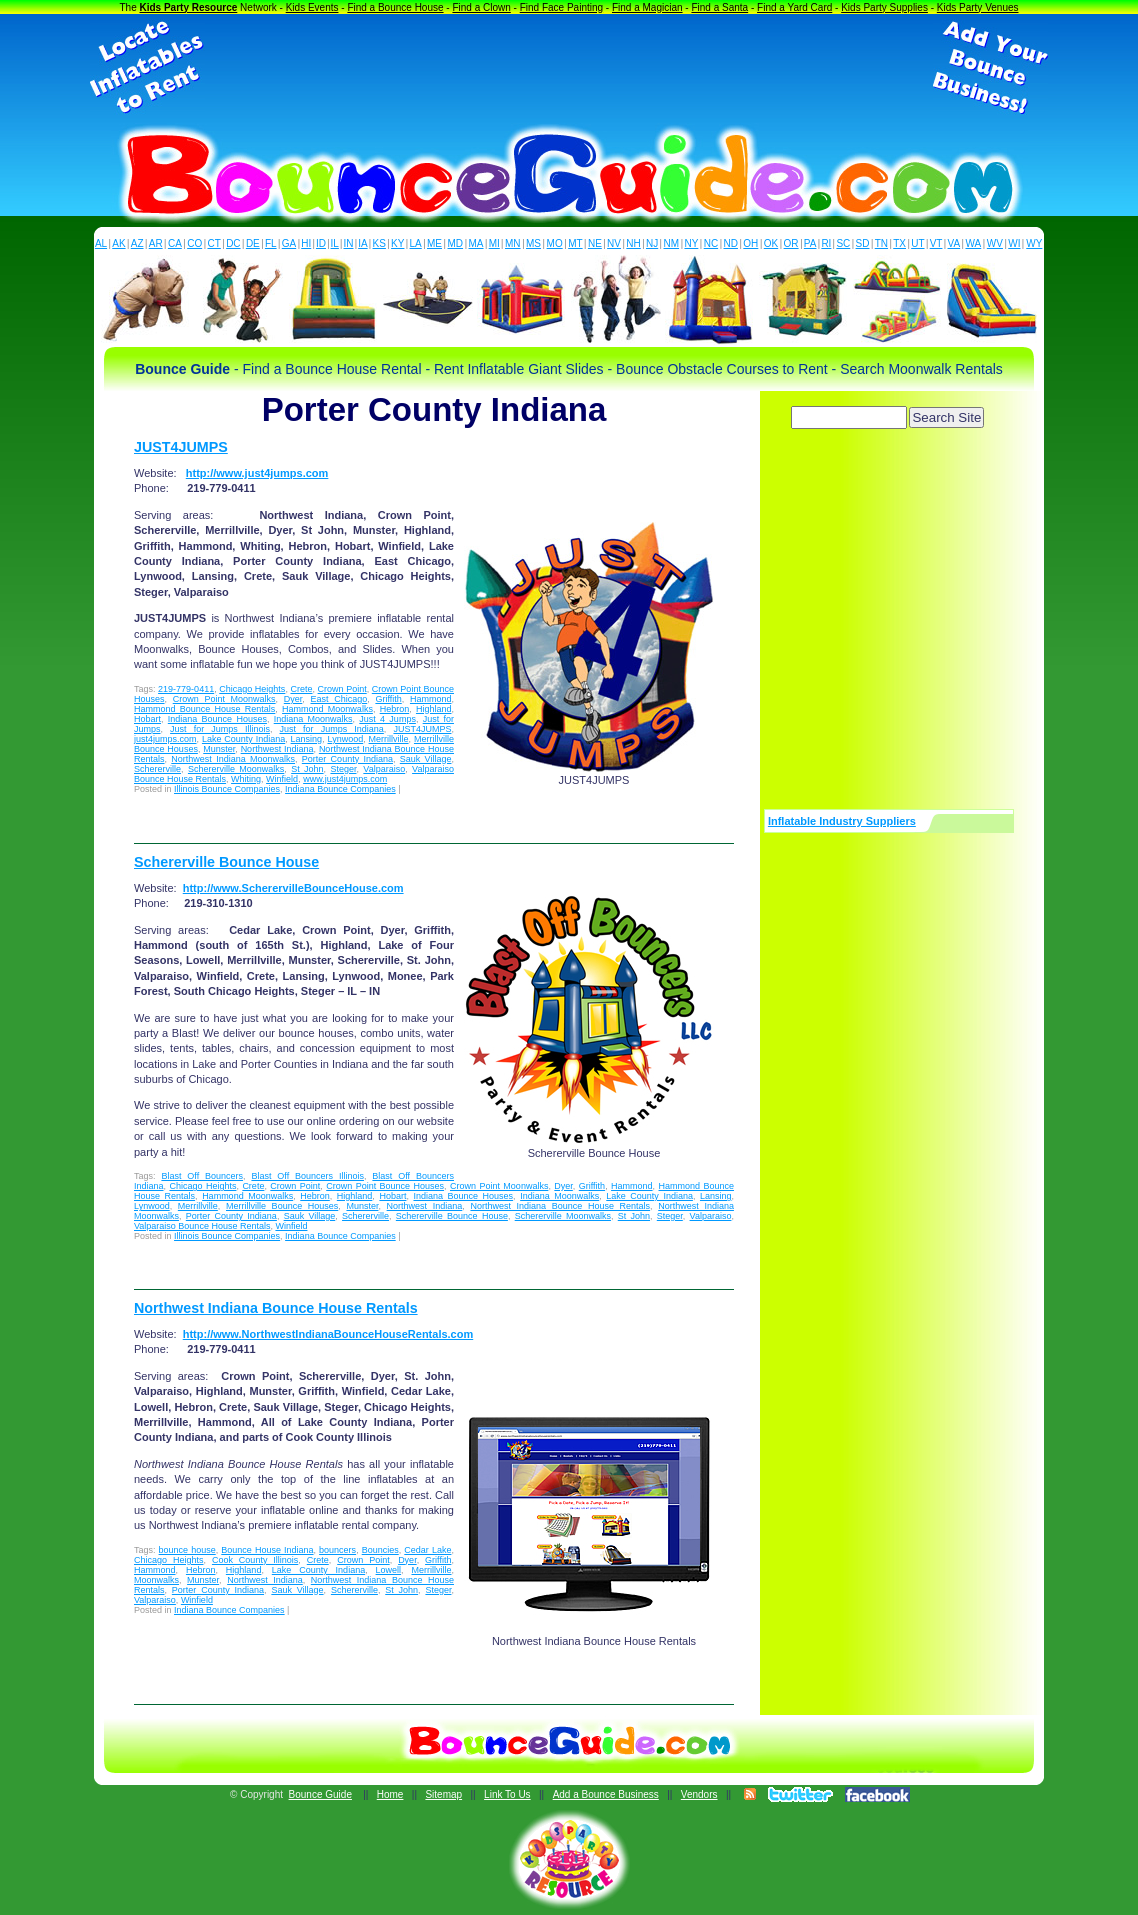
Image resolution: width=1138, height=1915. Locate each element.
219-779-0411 (186, 689)
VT (936, 243)
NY (691, 243)
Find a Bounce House (395, 7)
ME (434, 243)
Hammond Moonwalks (327, 709)
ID (321, 243)
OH (750, 243)
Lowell (389, 1570)
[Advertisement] (569, 68)
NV (614, 243)
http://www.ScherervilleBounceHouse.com (293, 888)
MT (575, 243)
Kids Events (312, 7)
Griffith (388, 699)
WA (974, 243)
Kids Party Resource (189, 7)
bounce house (187, 1550)
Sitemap (443, 1794)
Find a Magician (647, 7)
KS (379, 243)
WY (1034, 243)
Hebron (395, 709)
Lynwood (346, 739)
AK (118, 243)
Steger (343, 769)
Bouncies (380, 1550)
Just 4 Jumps (387, 719)
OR (791, 243)
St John (307, 769)
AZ (137, 243)
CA (175, 243)
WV (995, 243)
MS (533, 243)
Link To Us (507, 1794)
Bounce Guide (320, 1794)
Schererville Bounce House (226, 862)
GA (289, 243)
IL (335, 243)
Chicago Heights (252, 689)
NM (672, 243)
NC (711, 243)
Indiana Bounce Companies (340, 789)
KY (397, 243)
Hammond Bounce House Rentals (204, 709)
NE (595, 243)
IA (362, 243)
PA (810, 243)
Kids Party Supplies (884, 7)
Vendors (699, 1794)
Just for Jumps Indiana (332, 729)
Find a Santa (719, 7)
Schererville (157, 769)
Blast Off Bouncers (202, 1176)
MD (456, 243)
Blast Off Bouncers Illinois (307, 1176)
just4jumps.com (165, 739)
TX (899, 243)
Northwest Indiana (277, 749)
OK (771, 243)
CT (214, 243)
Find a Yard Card (794, 7)
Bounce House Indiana (267, 1550)
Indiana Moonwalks (313, 719)
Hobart (147, 719)
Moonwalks (156, 1580)
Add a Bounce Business (606, 1794)
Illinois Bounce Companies (227, 789)
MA (476, 243)
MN (513, 243)
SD (863, 243)
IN (348, 243)
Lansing (307, 739)
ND (731, 243)
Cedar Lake (427, 1550)
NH (633, 243)
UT (917, 243)
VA (954, 243)
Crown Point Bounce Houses (385, 1186)
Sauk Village (426, 759)
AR (156, 243)
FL (271, 243)
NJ (652, 243)
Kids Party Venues (978, 7)
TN (881, 243)
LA (416, 243)
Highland (434, 709)
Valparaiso (384, 769)
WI (1014, 243)
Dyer (293, 699)
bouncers (337, 1550)
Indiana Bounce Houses (217, 719)
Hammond (431, 699)
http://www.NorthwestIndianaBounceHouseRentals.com (328, 1334)
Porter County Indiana (347, 759)
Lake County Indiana (243, 739)
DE (253, 243)
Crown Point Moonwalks (224, 699)
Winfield (282, 779)
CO (194, 243)
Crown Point (342, 689)
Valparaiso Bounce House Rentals (202, 1226)
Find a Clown (481, 7)
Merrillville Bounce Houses (282, 1206)
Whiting (246, 779)
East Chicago (339, 699)
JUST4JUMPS (181, 447)
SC (843, 243)
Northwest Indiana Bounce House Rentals (560, 1206)
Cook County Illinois (255, 1560)
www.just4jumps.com (345, 779)
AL (101, 243)
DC (233, 243)
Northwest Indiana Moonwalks (233, 759)
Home (390, 1794)
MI (494, 243)
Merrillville (389, 739)
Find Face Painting (561, 7)
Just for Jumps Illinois (220, 729)
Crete (301, 689)
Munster (219, 749)
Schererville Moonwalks (236, 769)
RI (826, 243)
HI (306, 243)
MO (555, 243)
